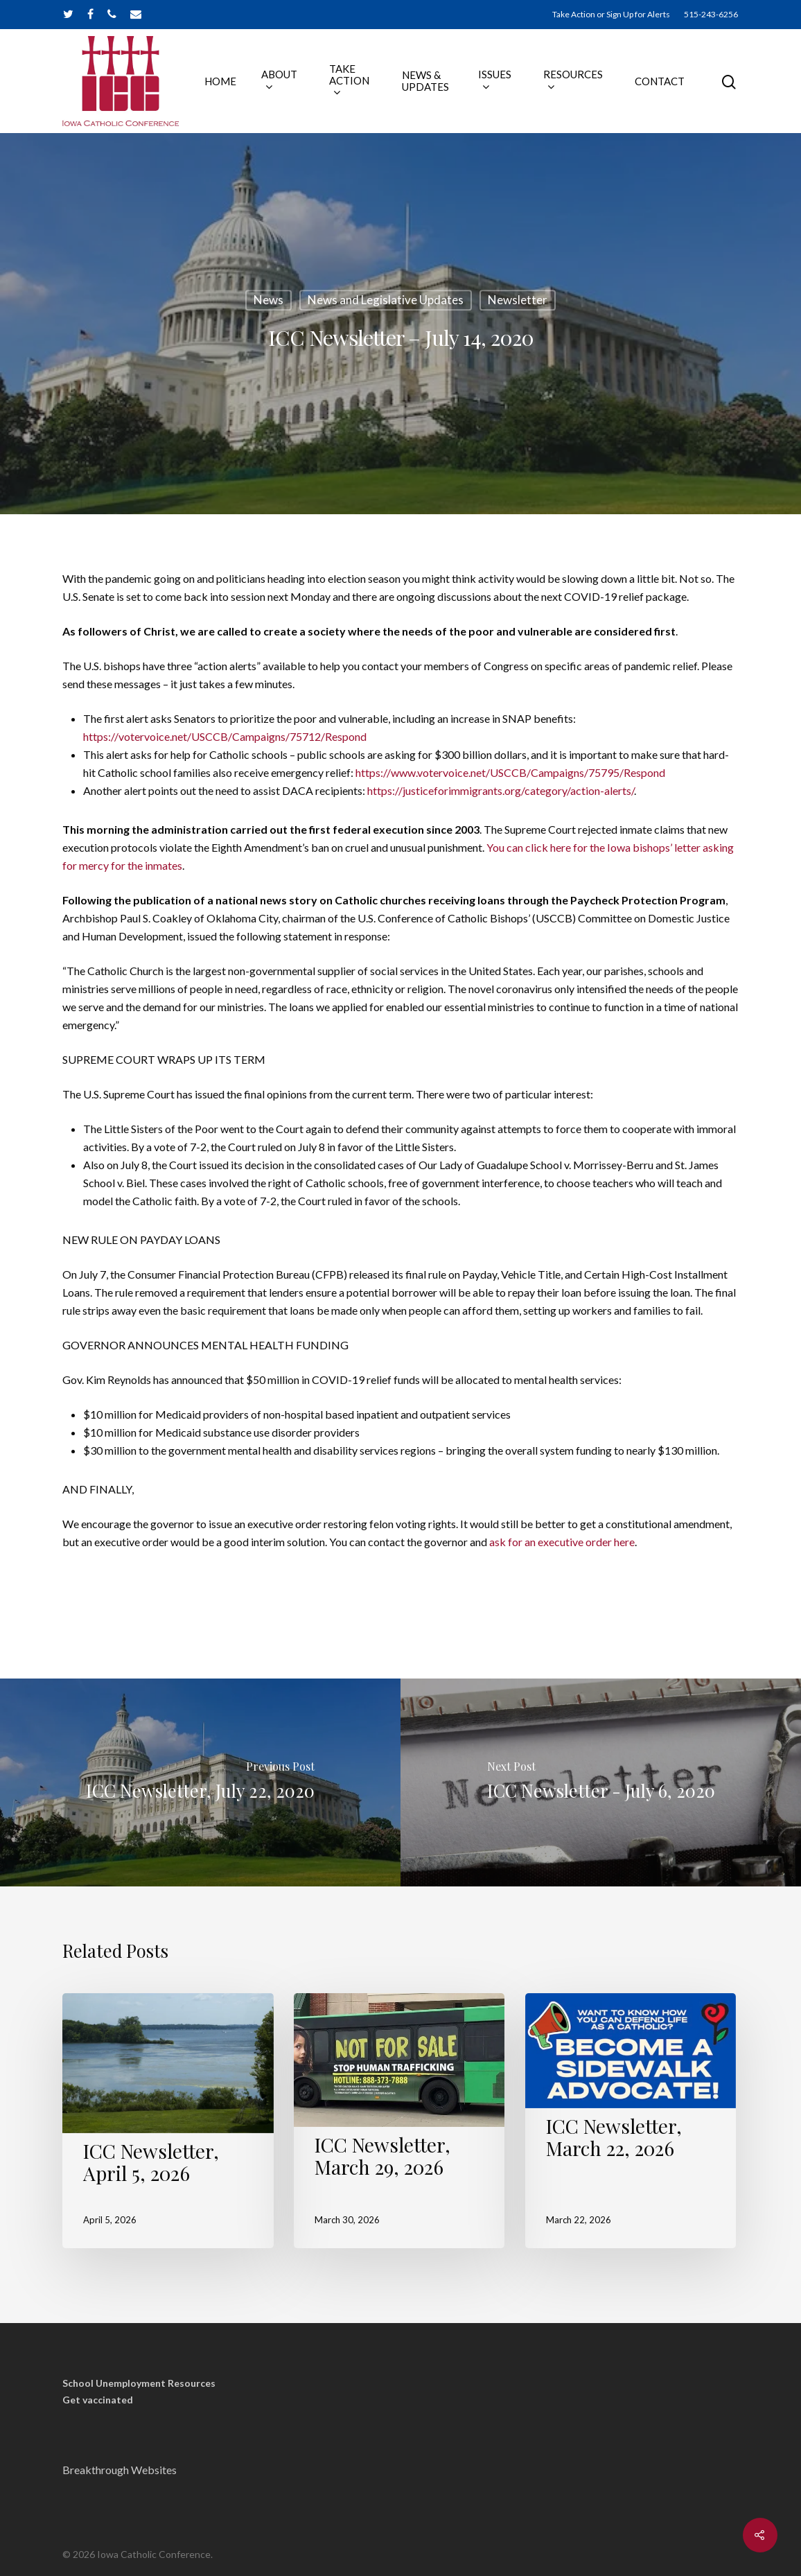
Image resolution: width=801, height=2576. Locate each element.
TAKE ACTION (349, 81)
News (268, 299)
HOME (220, 81)
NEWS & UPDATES (425, 81)
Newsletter (517, 299)
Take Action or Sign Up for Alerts (611, 14)
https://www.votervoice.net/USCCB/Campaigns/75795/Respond (510, 772)
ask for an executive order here (562, 1541)
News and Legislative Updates (386, 299)
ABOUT (279, 81)
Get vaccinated (97, 2400)
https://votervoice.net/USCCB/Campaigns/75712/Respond (225, 736)
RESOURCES (573, 81)
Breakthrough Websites (119, 2469)
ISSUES (494, 81)
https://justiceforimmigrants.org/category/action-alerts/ (500, 790)
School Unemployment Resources (138, 2383)
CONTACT (660, 81)
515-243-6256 (711, 14)
